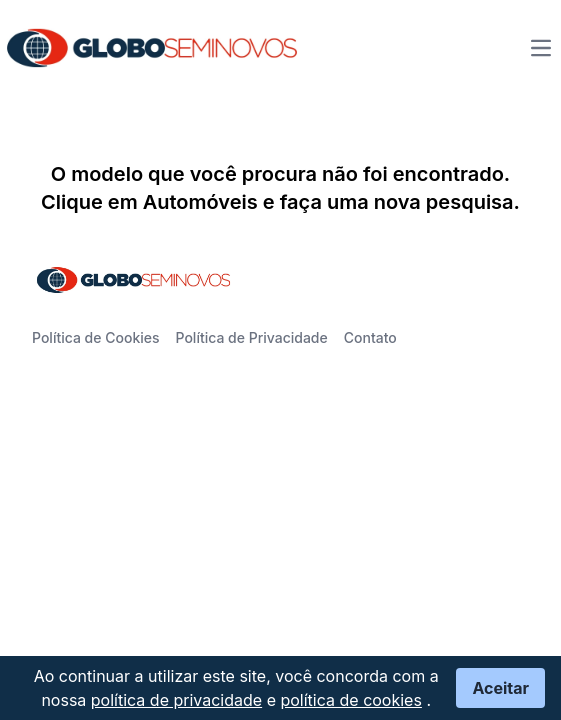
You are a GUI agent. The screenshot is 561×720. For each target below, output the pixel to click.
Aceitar (500, 688)
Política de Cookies (96, 337)
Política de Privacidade (252, 337)
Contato (370, 337)
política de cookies (350, 700)
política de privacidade (176, 700)
